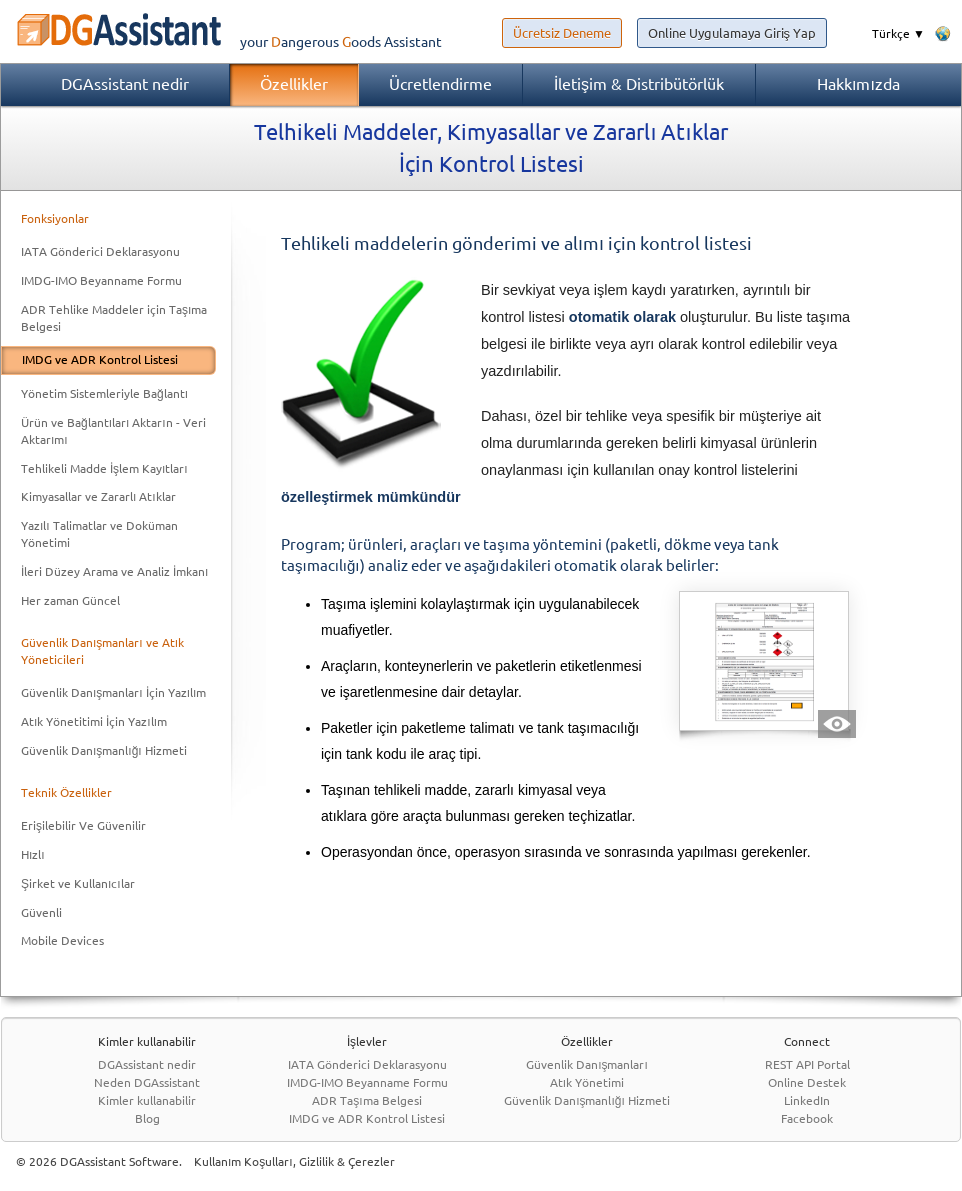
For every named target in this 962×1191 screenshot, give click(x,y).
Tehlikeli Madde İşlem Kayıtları (104, 468)
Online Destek (807, 1082)
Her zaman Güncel (70, 600)
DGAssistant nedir (125, 84)
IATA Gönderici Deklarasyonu (100, 251)
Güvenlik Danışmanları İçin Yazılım (113, 692)
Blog (147, 1118)
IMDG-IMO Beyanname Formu (101, 280)
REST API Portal (807, 1064)
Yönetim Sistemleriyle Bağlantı (104, 393)
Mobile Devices (62, 940)
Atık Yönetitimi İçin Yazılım (94, 721)
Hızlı (33, 854)
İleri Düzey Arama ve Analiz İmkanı (114, 571)
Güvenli (41, 912)
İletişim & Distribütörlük (639, 84)
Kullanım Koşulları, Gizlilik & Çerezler (294, 1161)
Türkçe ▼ (898, 33)
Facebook (807, 1118)
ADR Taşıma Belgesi (366, 1100)
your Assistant (221, 42)
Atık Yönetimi (587, 1082)
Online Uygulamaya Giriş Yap (732, 33)
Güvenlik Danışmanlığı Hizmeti (104, 750)
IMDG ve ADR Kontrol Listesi (100, 359)
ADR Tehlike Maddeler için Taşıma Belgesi (114, 318)
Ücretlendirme (440, 84)
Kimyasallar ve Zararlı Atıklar (98, 496)
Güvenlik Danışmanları (587, 1064)
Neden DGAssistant (147, 1082)
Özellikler (294, 84)
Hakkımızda (858, 84)
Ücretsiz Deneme (562, 33)
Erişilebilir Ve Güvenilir (83, 825)
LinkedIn (807, 1100)
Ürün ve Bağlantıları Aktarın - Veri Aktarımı (113, 431)
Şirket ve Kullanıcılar (78, 883)
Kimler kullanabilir (147, 1100)
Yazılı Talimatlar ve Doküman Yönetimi (99, 534)
